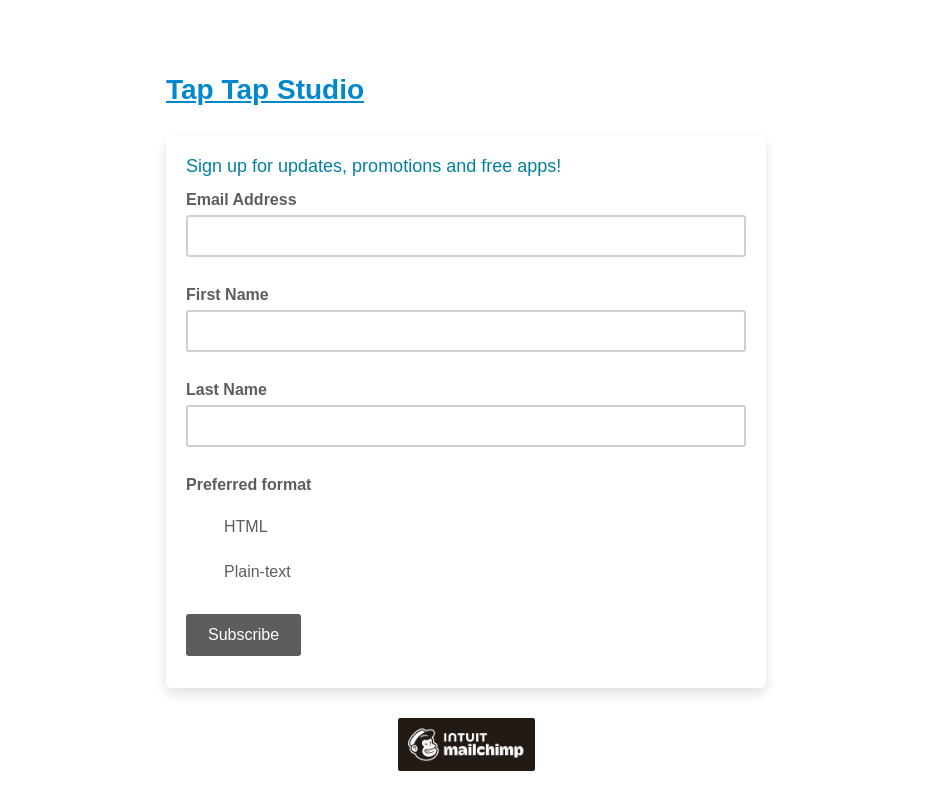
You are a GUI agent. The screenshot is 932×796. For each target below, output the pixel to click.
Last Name (226, 389)
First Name (227, 294)
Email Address (247, 198)
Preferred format (248, 484)
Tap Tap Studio (265, 89)
